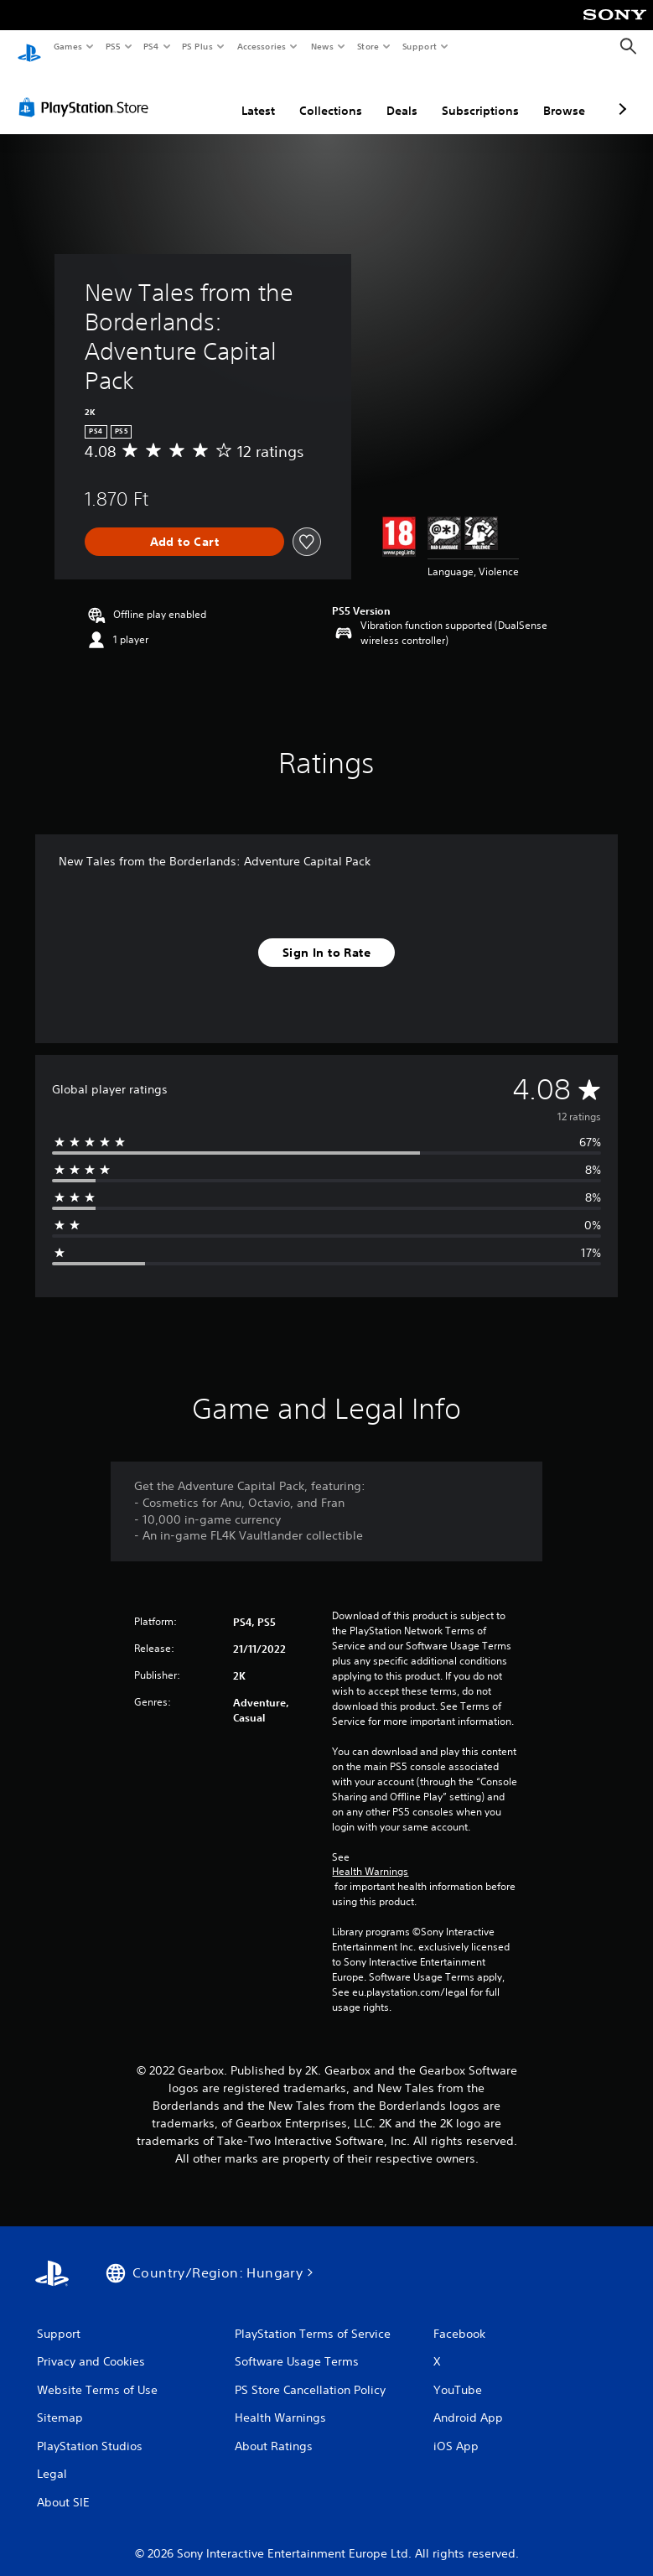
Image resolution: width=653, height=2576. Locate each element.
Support (419, 46)
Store (367, 46)
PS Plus (198, 46)
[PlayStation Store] (87, 91)
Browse (564, 94)
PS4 (151, 46)
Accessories (260, 46)
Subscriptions (480, 94)
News (322, 46)
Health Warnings (370, 1855)
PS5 (113, 46)
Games (67, 46)
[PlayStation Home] (29, 47)
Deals (401, 94)
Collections (330, 94)
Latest (258, 94)
